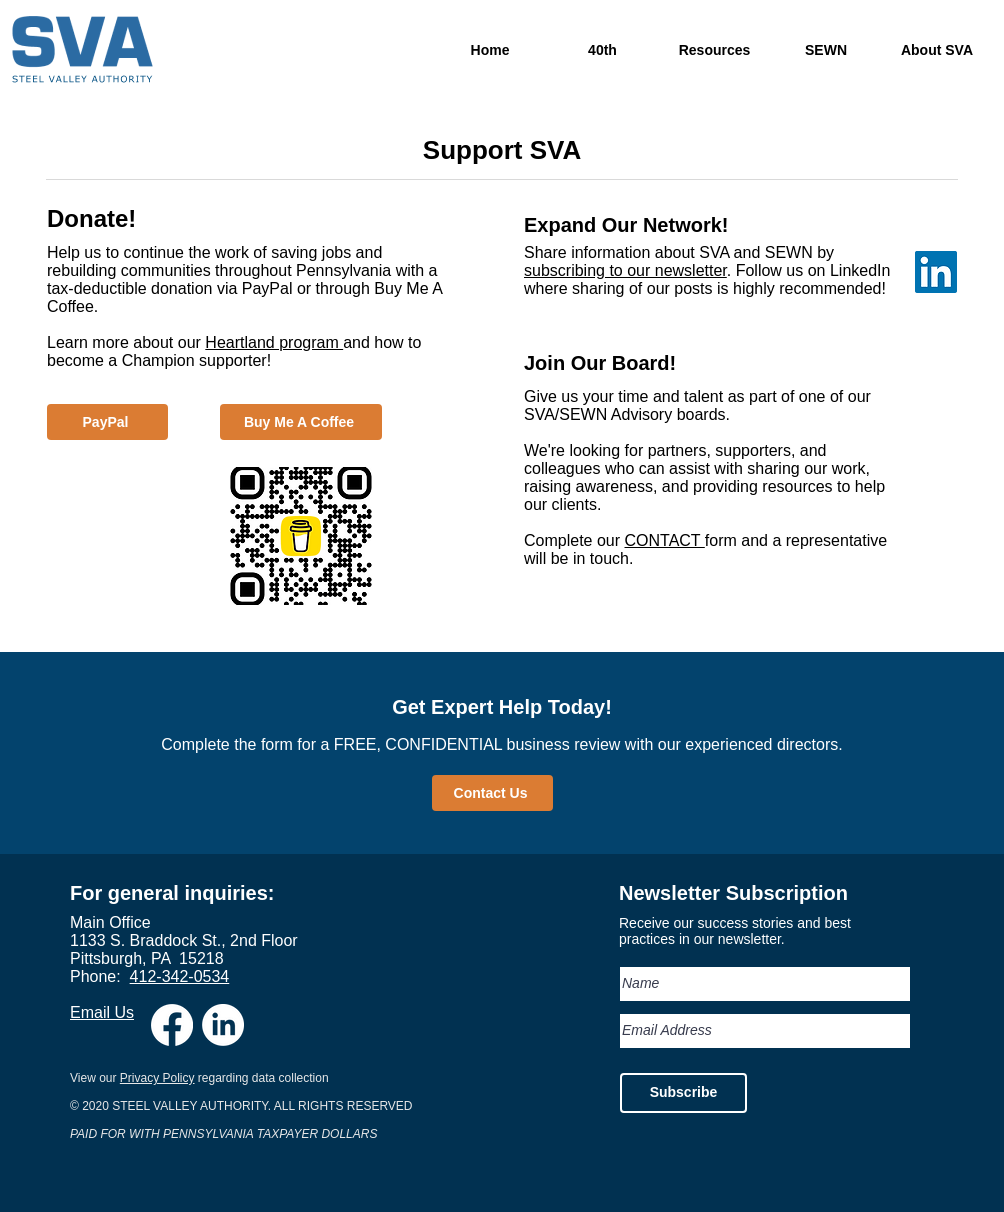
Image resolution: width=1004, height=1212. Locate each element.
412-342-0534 (180, 976)
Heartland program (274, 342)
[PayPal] (107, 422)
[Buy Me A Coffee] (301, 422)
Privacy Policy (157, 1078)
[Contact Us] (492, 793)
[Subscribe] (683, 1093)
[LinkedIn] (223, 1025)
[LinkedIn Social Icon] (936, 272)
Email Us (102, 1012)
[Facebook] (172, 1025)
